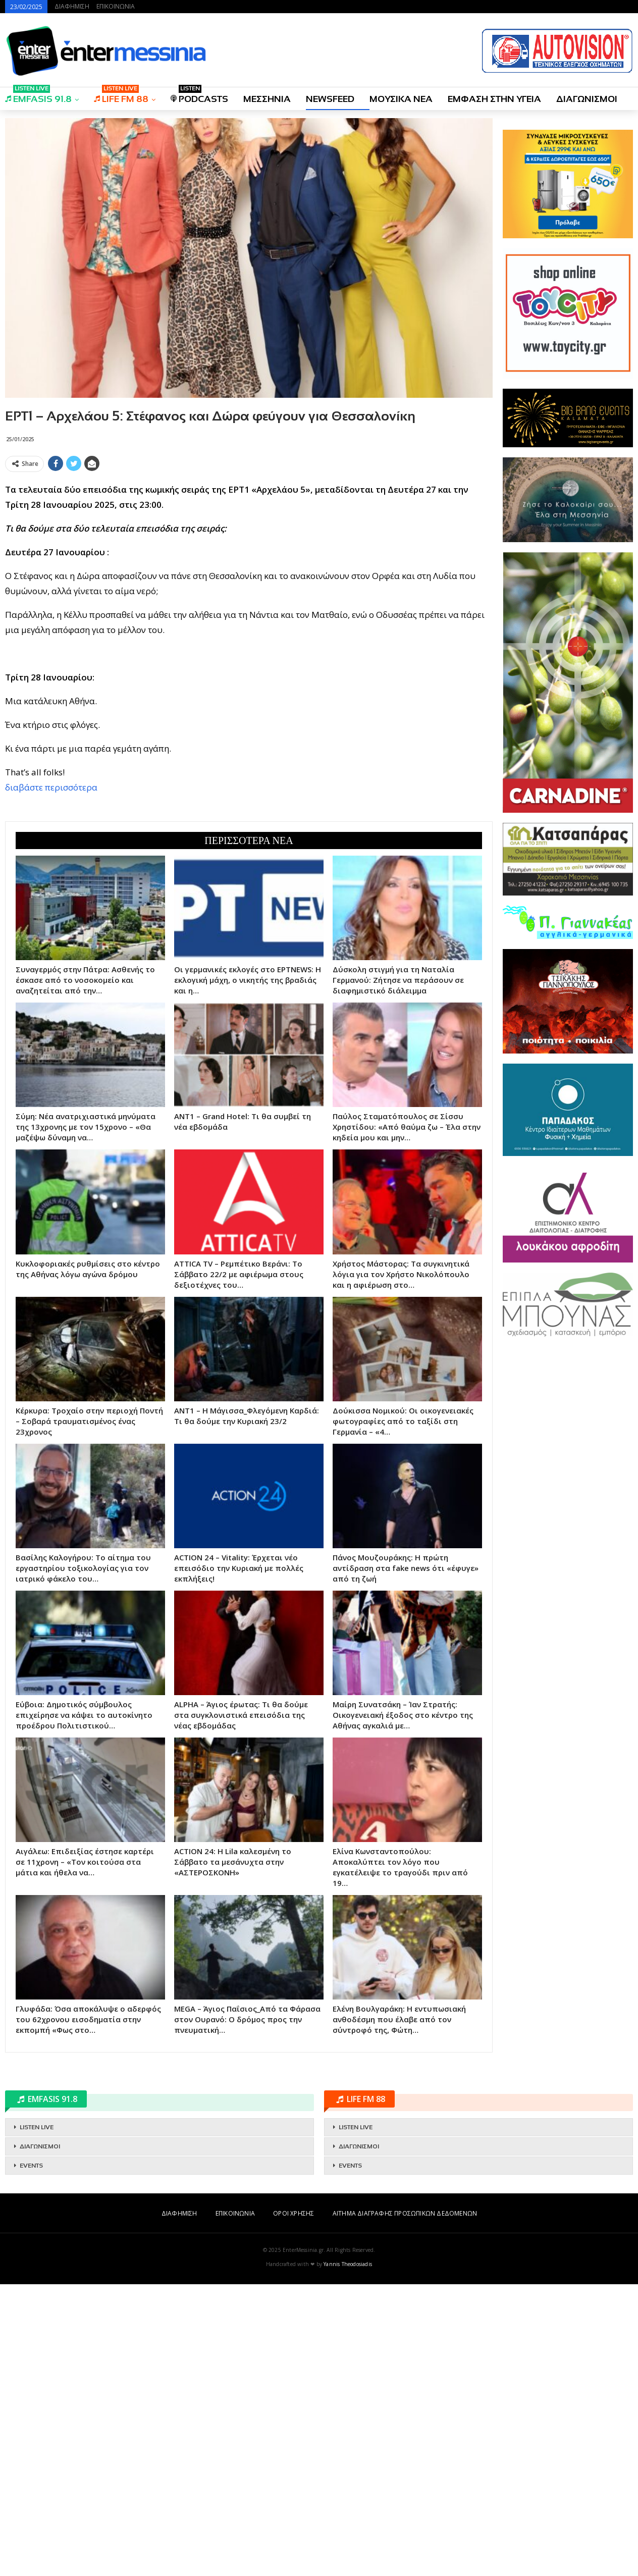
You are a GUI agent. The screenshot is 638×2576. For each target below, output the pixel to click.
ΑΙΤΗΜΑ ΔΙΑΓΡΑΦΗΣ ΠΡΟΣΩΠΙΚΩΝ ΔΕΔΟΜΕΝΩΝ (405, 2505)
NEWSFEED (330, 99)
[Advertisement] (249, 546)
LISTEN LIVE (37, 2419)
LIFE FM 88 (121, 95)
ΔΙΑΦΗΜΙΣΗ (72, 6)
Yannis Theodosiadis (348, 2555)
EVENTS (31, 2457)
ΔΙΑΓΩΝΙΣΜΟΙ (586, 99)
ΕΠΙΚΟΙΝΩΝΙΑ (115, 6)
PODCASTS (199, 95)
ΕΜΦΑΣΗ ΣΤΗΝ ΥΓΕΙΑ (494, 99)
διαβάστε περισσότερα (51, 933)
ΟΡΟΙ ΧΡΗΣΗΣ (293, 2505)
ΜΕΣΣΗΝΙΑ (267, 99)
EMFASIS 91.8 (38, 95)
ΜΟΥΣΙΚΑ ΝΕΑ (401, 99)
